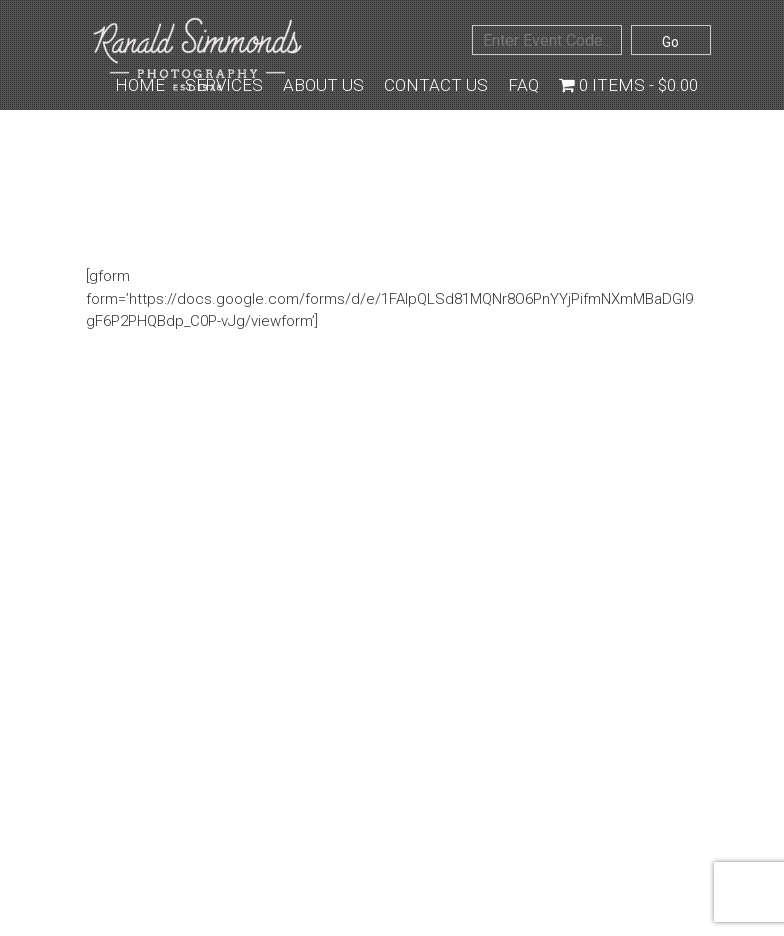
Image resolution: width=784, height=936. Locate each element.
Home (140, 85)
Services (224, 85)
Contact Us (436, 85)
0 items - (628, 85)
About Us (323, 85)
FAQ (523, 85)
